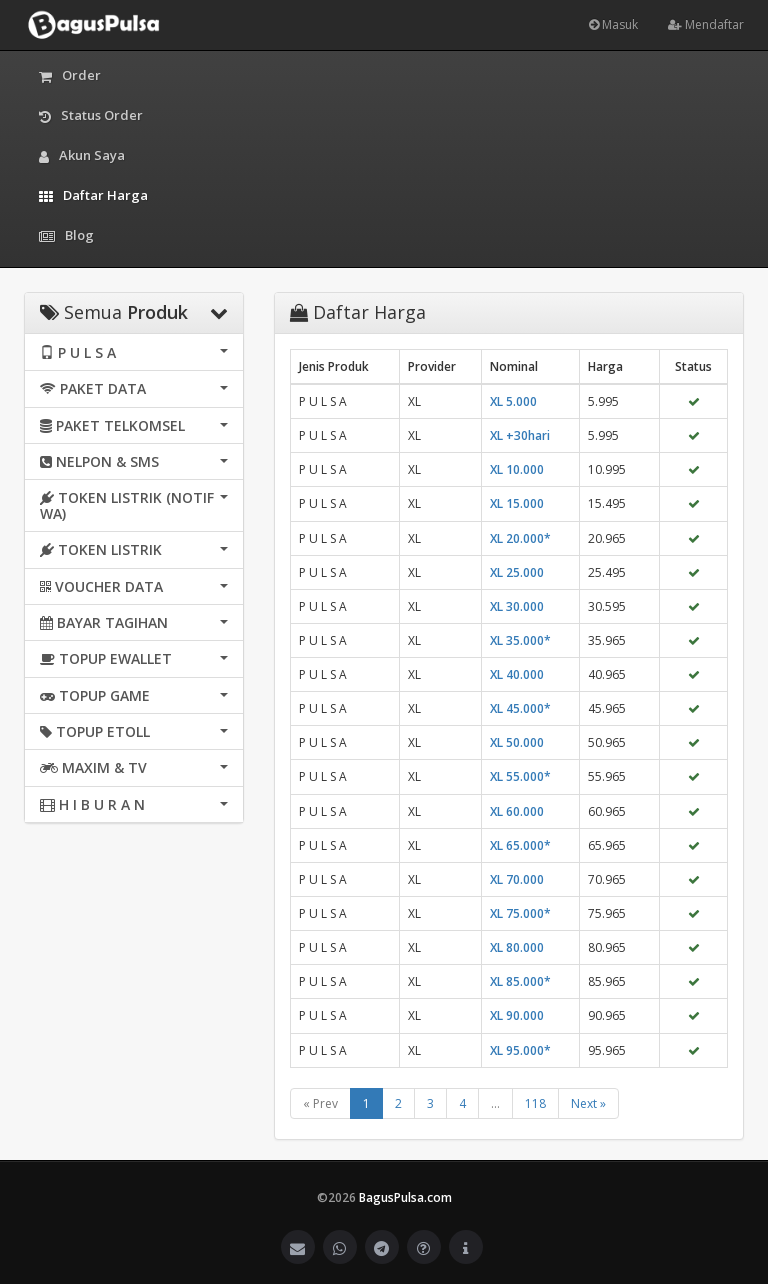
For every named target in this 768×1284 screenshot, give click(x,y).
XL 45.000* (520, 708)
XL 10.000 (517, 469)
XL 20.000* (520, 538)
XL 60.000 (517, 811)
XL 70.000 (517, 879)
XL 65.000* (520, 845)
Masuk (613, 24)
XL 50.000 (517, 742)
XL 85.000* (520, 981)
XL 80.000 (517, 947)
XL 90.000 (517, 1015)
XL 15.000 (517, 503)
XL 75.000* (520, 913)
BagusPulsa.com (405, 1197)
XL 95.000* (520, 1050)
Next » (588, 1103)
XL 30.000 (517, 606)
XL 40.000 (517, 674)
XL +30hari (520, 435)
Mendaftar (706, 24)
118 (535, 1103)
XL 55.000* (520, 776)
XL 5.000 (513, 401)
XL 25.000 (517, 572)
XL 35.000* (520, 640)
